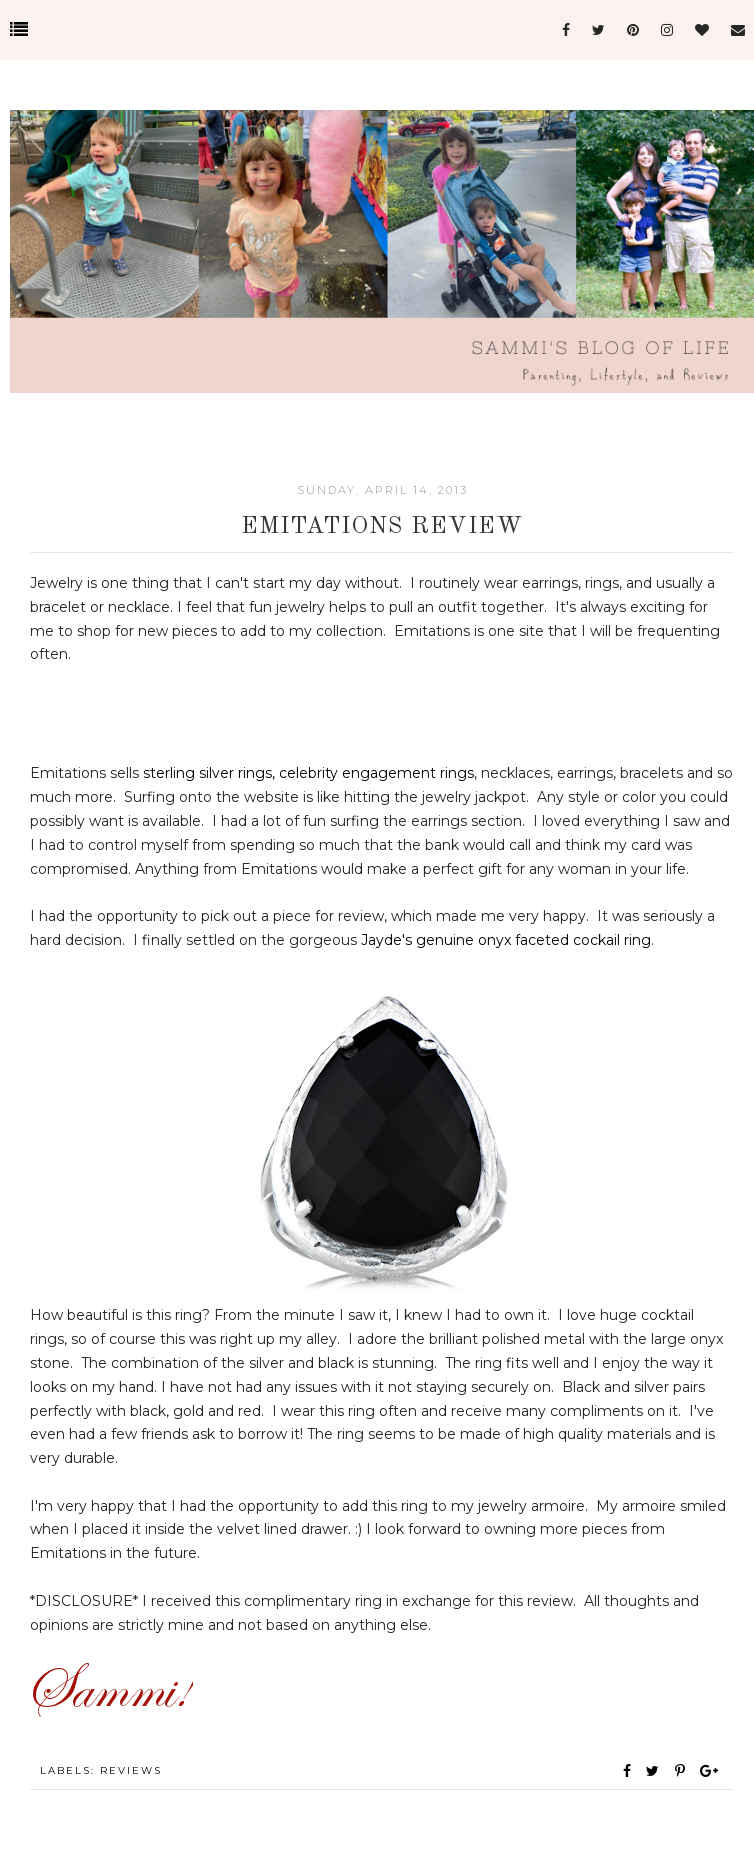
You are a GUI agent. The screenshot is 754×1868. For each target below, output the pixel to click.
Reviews (131, 1770)
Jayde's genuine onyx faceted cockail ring (506, 940)
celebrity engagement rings (376, 773)
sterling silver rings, (209, 773)
